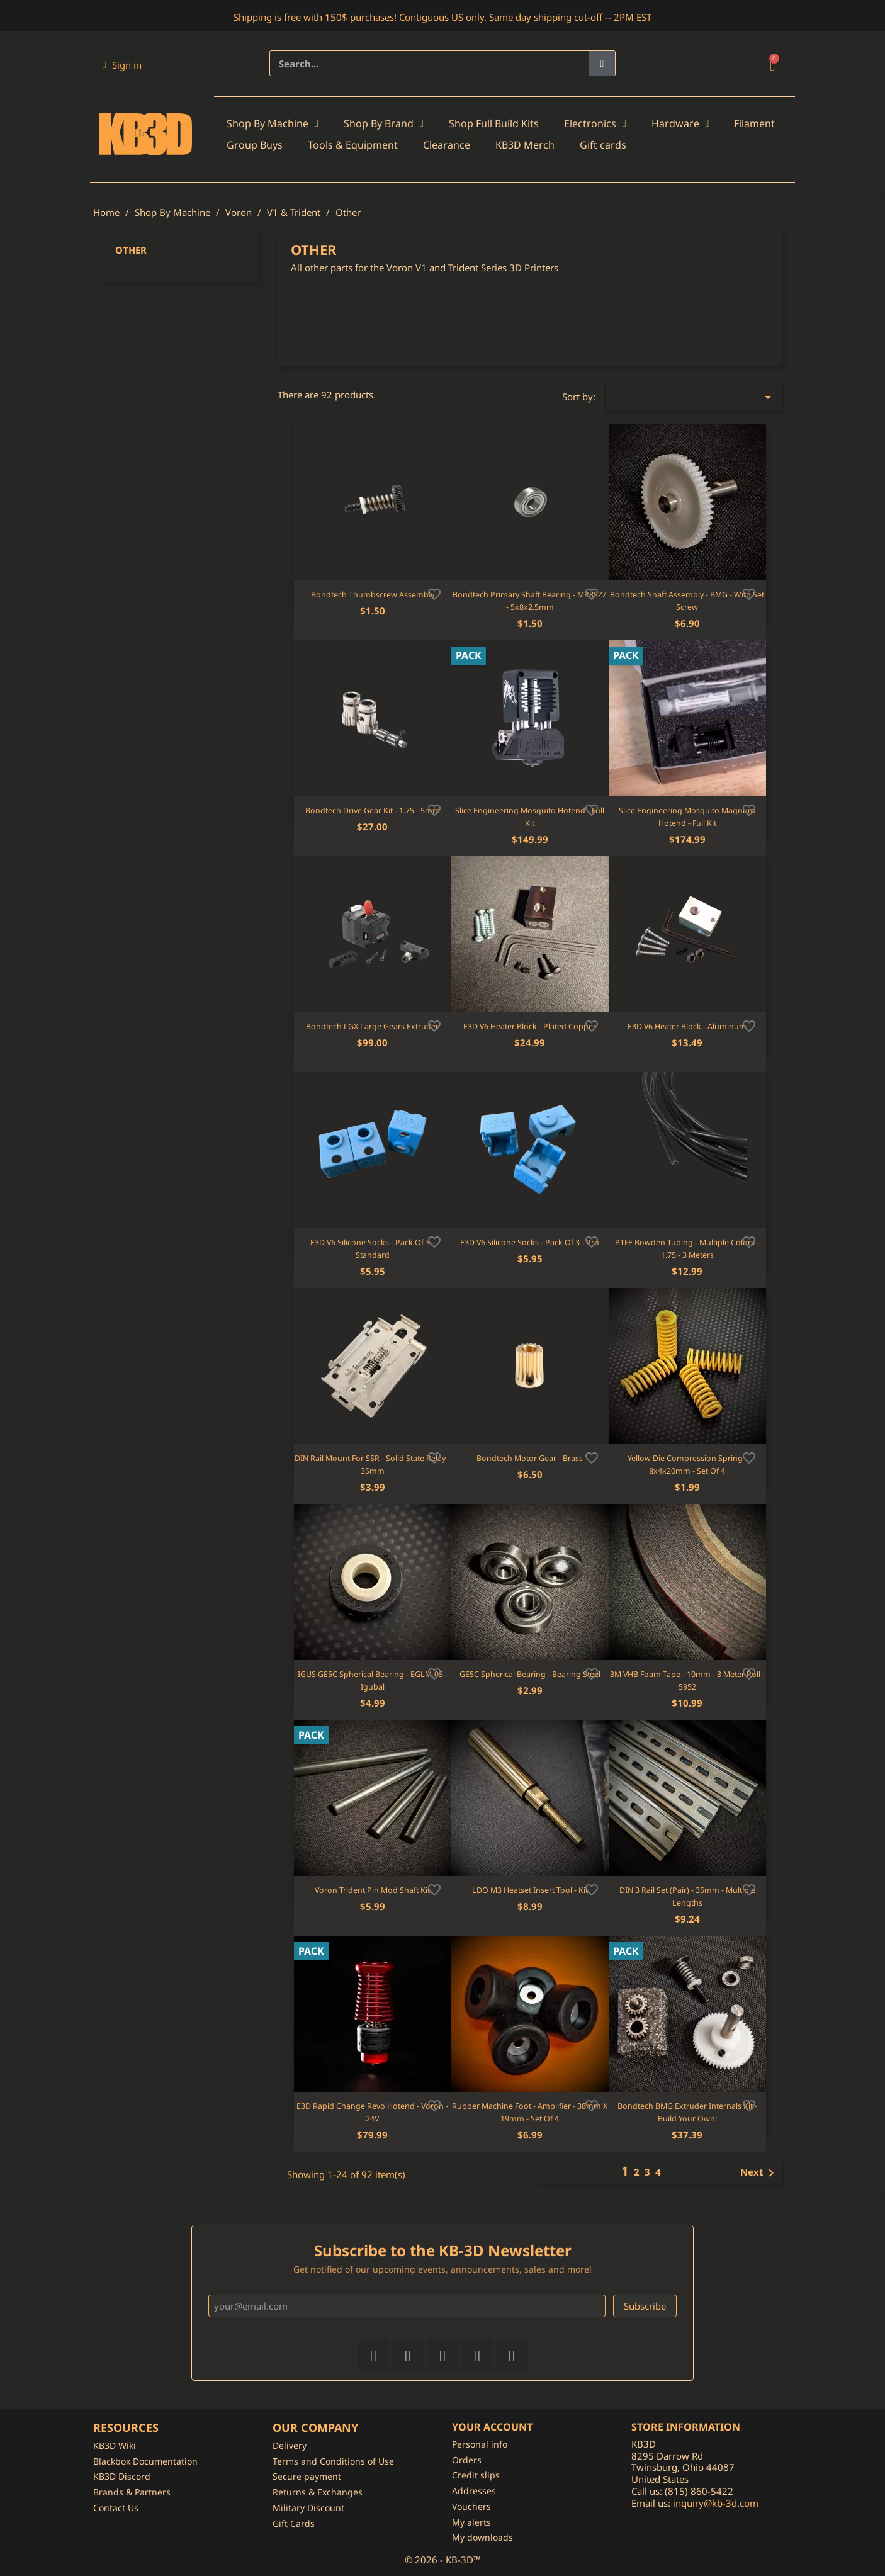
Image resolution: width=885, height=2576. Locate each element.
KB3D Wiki (114, 2445)
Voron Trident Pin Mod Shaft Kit (372, 1890)
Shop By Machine (272, 123)
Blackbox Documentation (145, 2461)
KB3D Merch (525, 145)
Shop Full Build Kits (494, 123)
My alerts (471, 2522)
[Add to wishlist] (434, 593)
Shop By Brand (384, 123)
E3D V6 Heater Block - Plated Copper (529, 1026)
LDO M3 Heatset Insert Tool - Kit (530, 1890)
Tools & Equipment (353, 145)
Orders (467, 2460)
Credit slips (476, 2475)
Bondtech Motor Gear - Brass (529, 1458)
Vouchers (471, 2506)
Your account (492, 2427)
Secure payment (307, 2476)
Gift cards (603, 145)
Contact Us (115, 2508)
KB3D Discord (121, 2476)
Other (131, 250)
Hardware (680, 123)
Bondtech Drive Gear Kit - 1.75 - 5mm (372, 810)
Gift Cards (294, 2523)
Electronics (595, 123)
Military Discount (308, 2508)
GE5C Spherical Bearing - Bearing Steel (529, 1674)
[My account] (122, 64)
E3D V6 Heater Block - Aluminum (687, 1026)
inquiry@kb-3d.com (715, 2503)
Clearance (446, 145)
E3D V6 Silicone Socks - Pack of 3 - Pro (529, 1242)
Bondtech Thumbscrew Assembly (372, 594)
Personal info (479, 2444)
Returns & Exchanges (318, 2492)
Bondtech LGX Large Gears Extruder (372, 1026)
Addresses (474, 2491)
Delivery (290, 2445)
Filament (754, 123)
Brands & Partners (132, 2492)
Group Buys (255, 145)
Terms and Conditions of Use (333, 2461)
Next (759, 2173)
